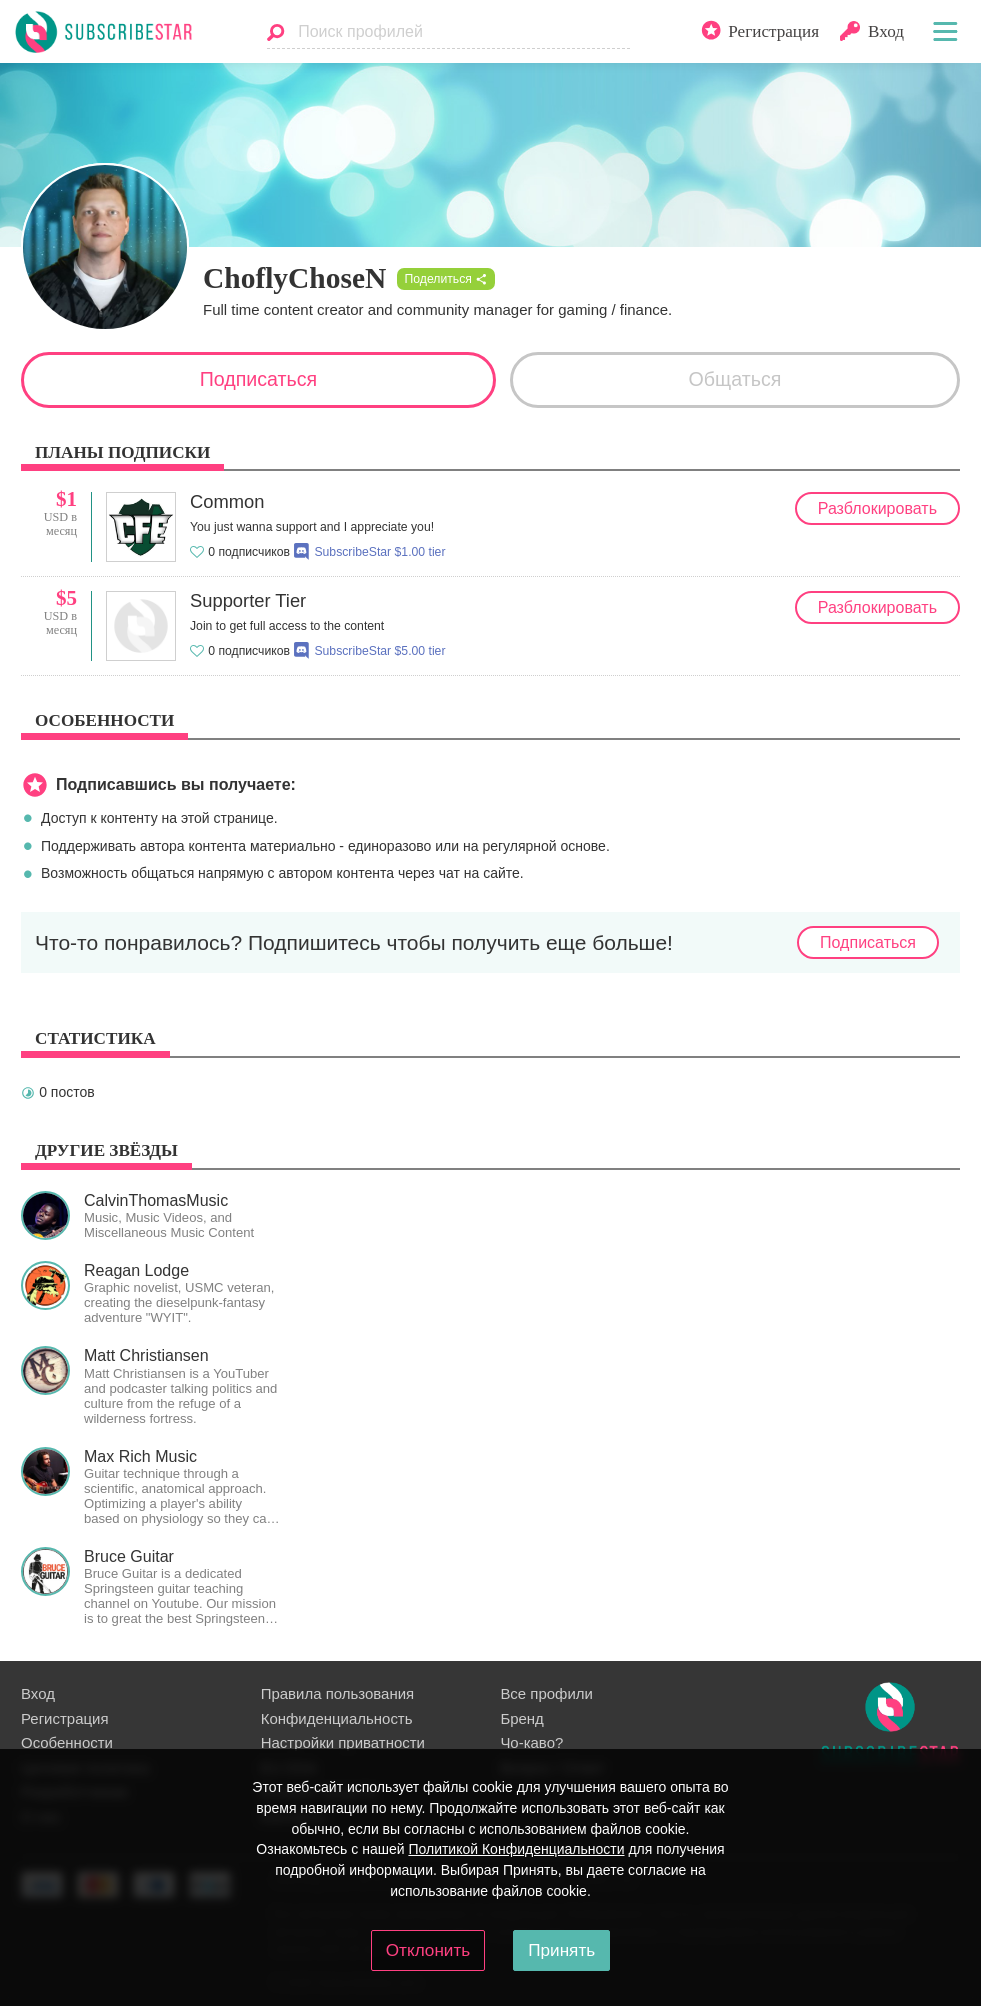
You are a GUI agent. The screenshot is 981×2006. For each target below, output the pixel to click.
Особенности (67, 1742)
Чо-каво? (531, 1742)
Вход (38, 1693)
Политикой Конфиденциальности (516, 1849)
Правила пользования (337, 1693)
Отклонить (428, 1950)
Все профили (546, 1693)
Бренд (521, 1718)
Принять (561, 1950)
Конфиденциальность (337, 1718)
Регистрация (65, 1718)
